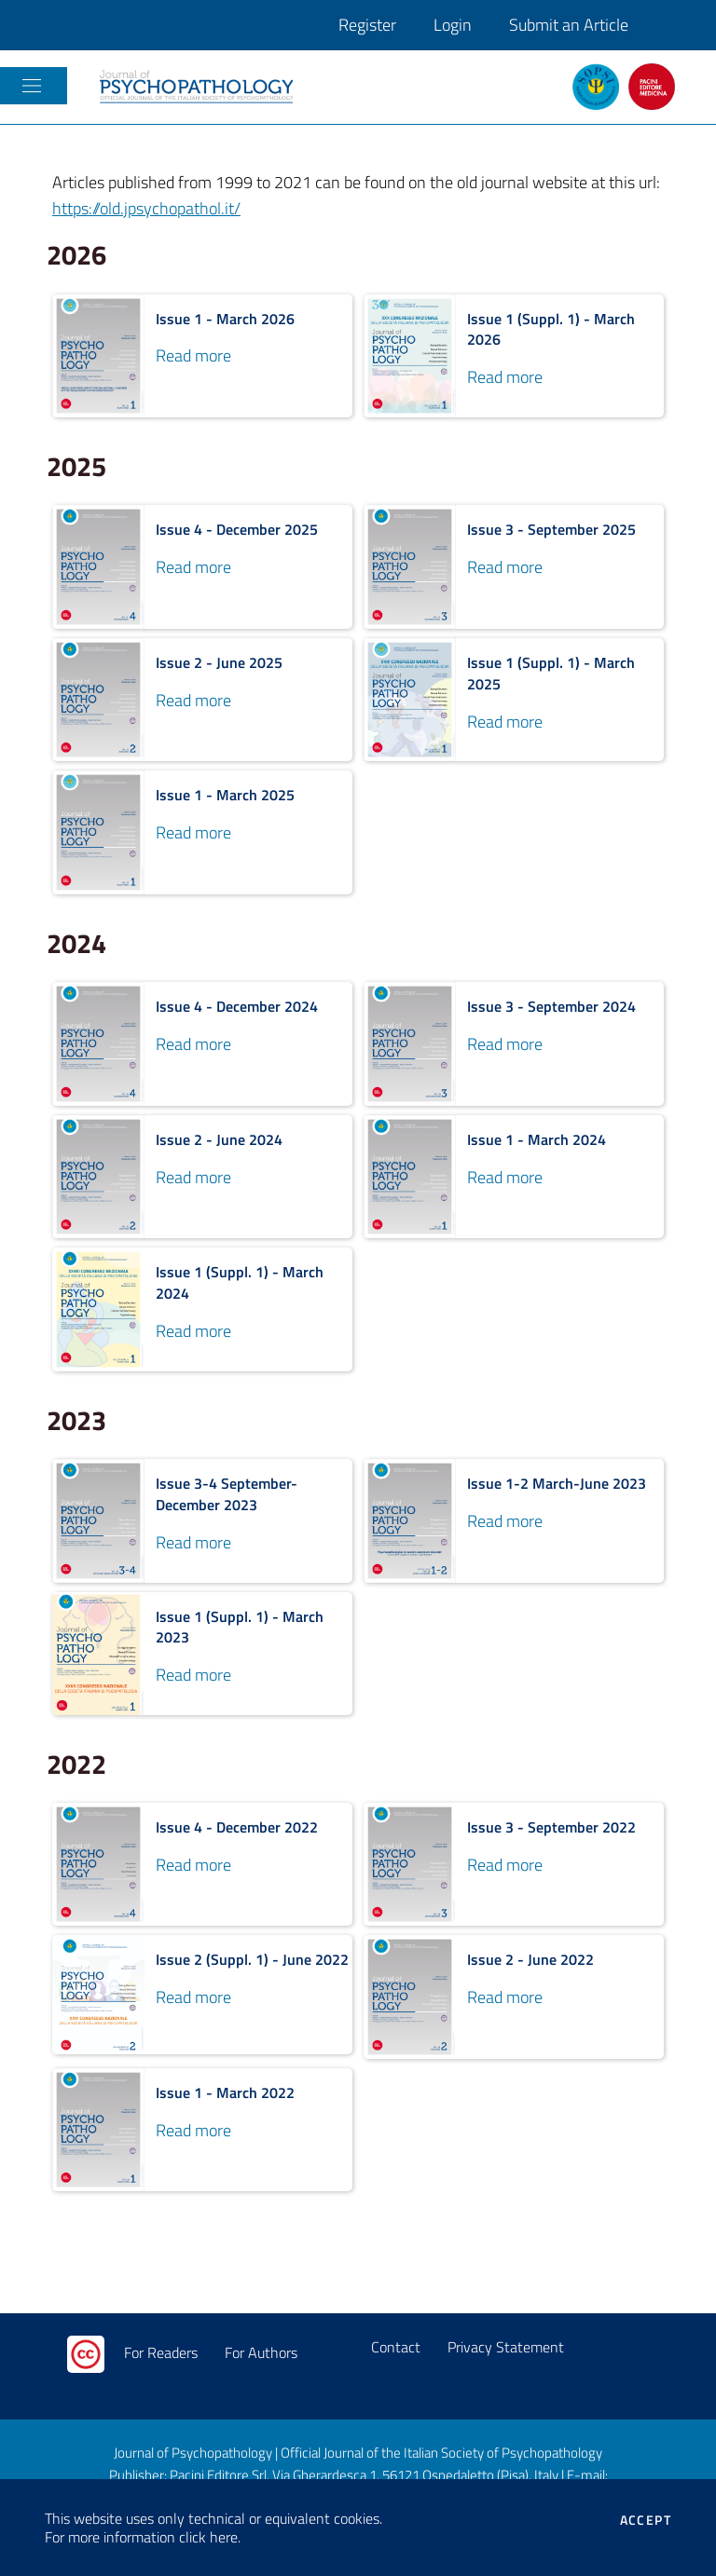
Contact (395, 2347)
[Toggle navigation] (32, 86)
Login (453, 24)
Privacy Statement (506, 2347)
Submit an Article (568, 24)
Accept (645, 2520)
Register (367, 24)
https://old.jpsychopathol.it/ (146, 208)
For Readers (161, 2352)
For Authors (261, 2352)
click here (208, 2537)
